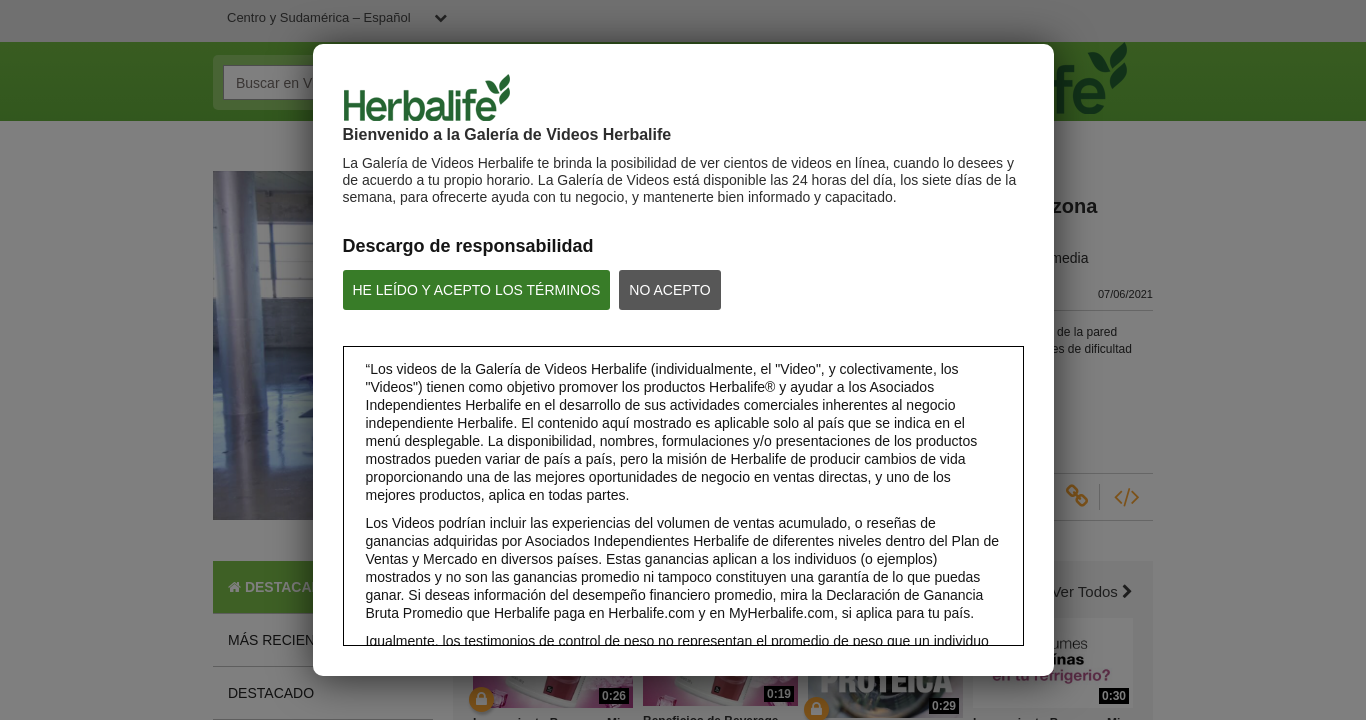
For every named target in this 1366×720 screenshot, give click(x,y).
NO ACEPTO (669, 290)
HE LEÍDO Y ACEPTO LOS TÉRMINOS (477, 290)
